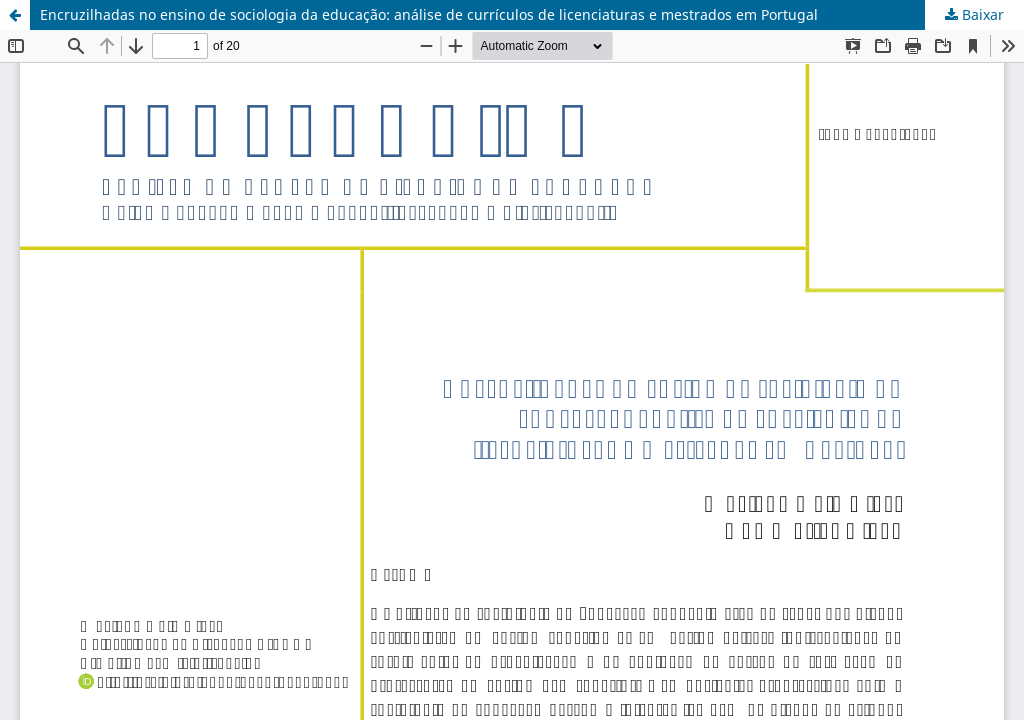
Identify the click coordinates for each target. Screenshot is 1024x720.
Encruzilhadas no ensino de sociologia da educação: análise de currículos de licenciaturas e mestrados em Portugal (429, 14)
